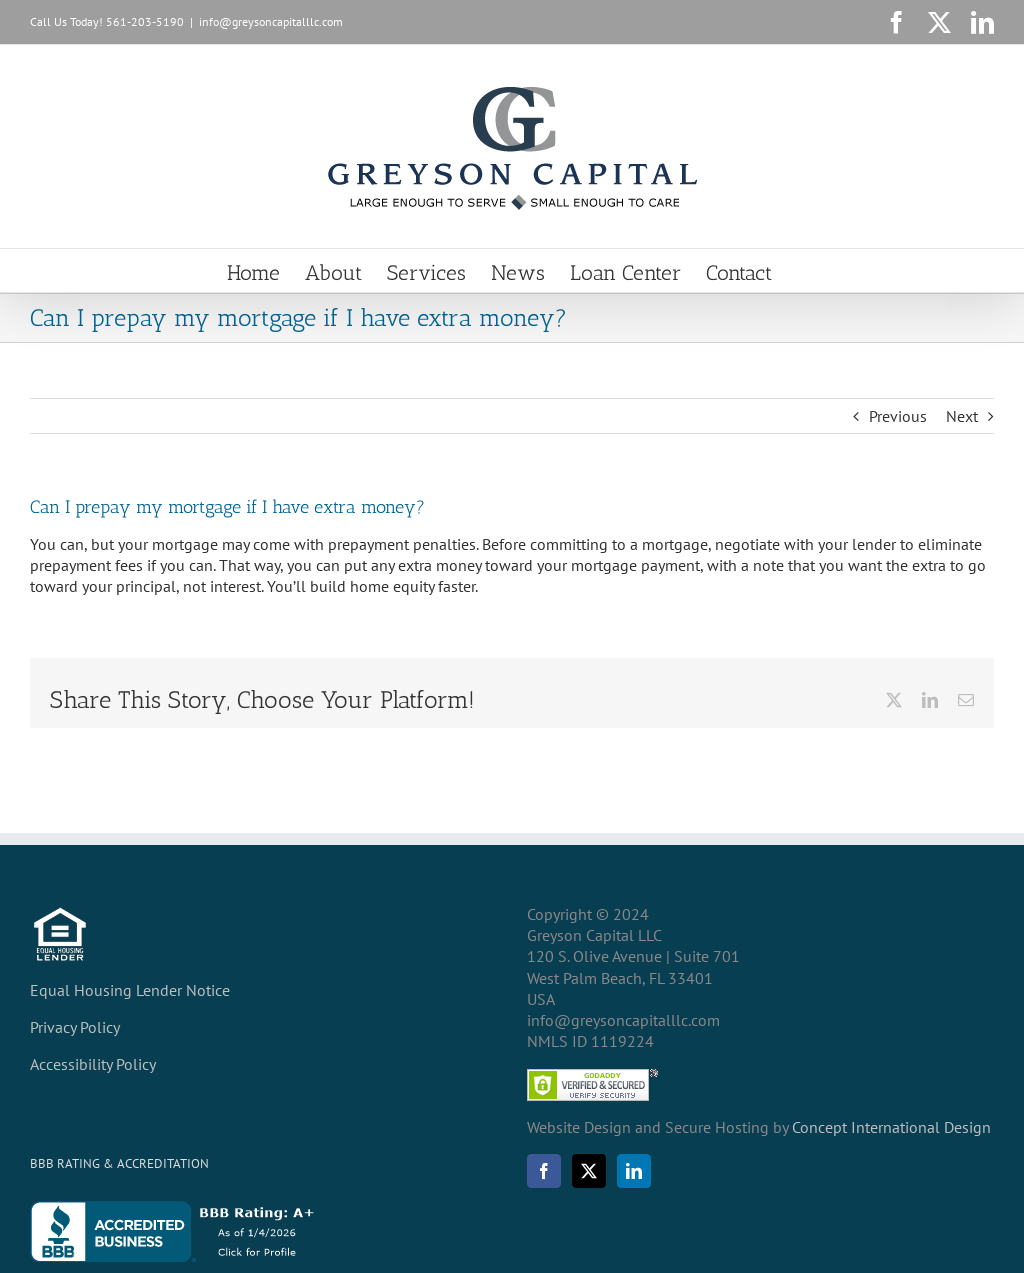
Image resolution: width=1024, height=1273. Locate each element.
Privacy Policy (75, 1027)
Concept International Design (889, 1127)
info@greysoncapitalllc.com (271, 21)
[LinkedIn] (634, 1171)
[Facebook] (544, 1171)
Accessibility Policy (93, 1064)
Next (962, 416)
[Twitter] (589, 1171)
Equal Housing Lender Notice (130, 990)
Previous (898, 416)
